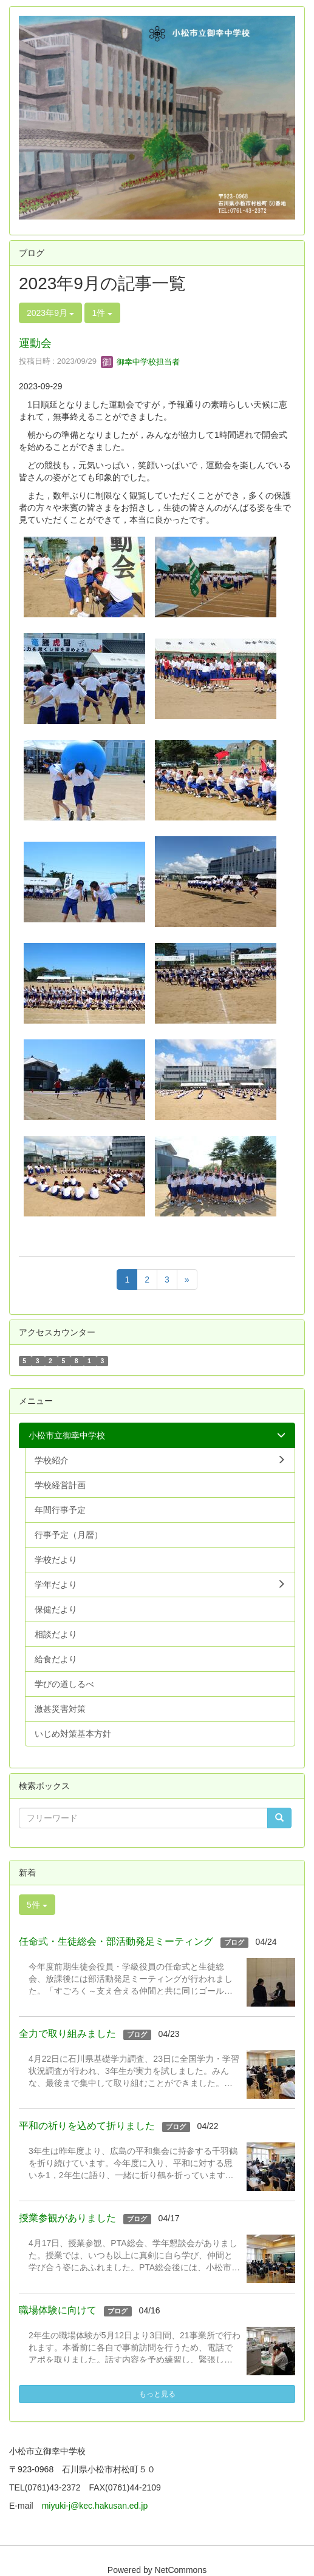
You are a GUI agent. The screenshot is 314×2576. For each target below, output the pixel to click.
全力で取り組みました (67, 2033)
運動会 (35, 343)
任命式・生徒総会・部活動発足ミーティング (116, 1941)
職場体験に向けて (58, 2310)
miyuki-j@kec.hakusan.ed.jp (99, 2506)
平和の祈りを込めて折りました (87, 2126)
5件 (37, 1905)
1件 (102, 313)
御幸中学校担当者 (140, 361)
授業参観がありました (67, 2218)
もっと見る (157, 2394)
